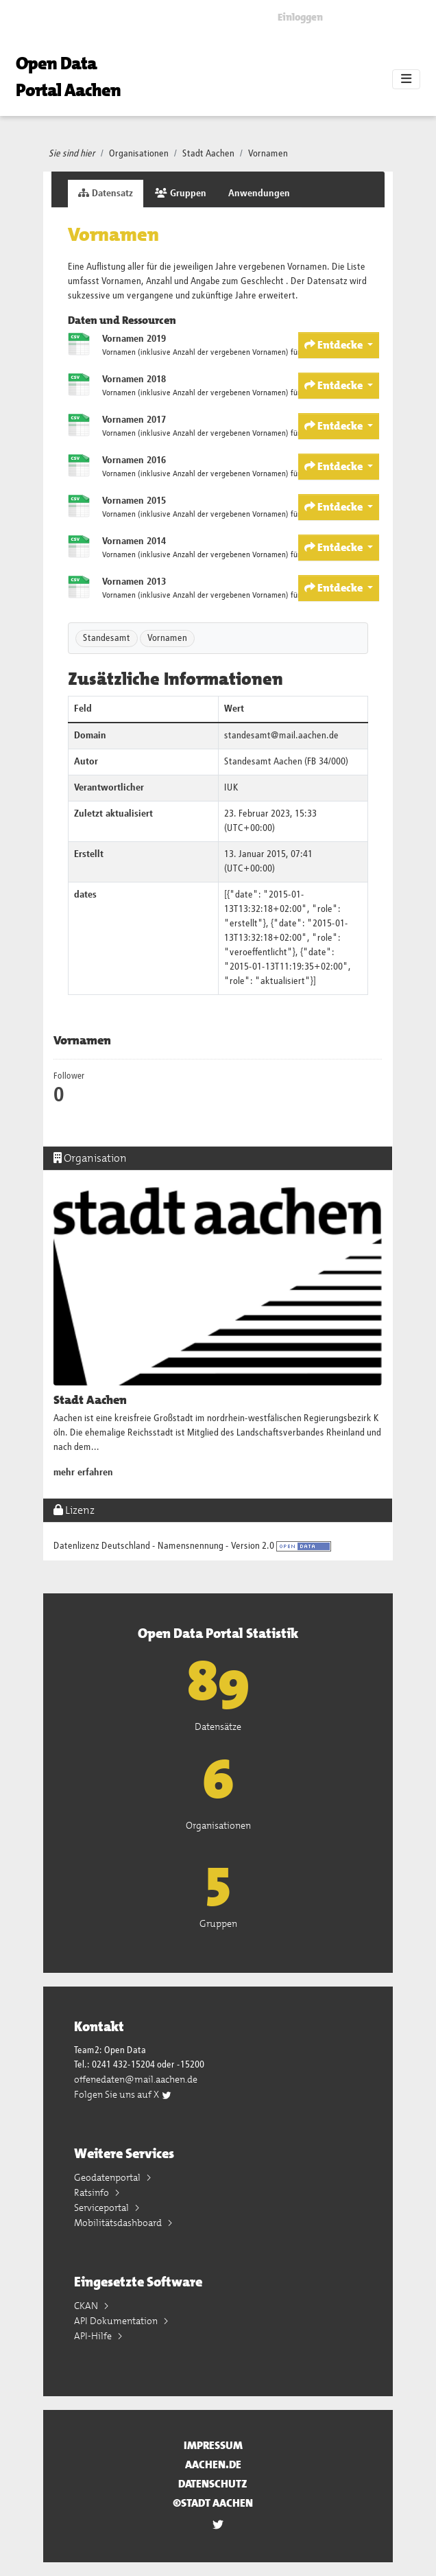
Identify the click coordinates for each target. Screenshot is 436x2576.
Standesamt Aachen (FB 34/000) (286, 761)
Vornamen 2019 (134, 339)
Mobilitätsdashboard (119, 2222)
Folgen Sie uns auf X (123, 2094)
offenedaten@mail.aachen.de (135, 2079)
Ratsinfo (92, 2192)
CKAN (87, 2305)
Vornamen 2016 (134, 460)
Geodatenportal (108, 2177)
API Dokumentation (117, 2321)
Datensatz (105, 193)
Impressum (213, 2445)
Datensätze (218, 1726)
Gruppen (180, 193)
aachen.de (213, 2464)
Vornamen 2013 (134, 582)
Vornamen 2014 (134, 541)
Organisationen (139, 154)
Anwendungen (259, 193)
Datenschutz (212, 2484)
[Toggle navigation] (406, 79)
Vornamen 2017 (134, 420)
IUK (231, 788)
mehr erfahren (83, 1472)
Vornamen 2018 (134, 379)
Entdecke (334, 345)
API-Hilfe (94, 2336)
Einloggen (300, 17)
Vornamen (268, 154)
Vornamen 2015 (134, 501)
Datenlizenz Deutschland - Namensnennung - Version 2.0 (163, 1546)
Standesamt (106, 638)
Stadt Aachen (208, 154)
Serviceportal (102, 2207)
